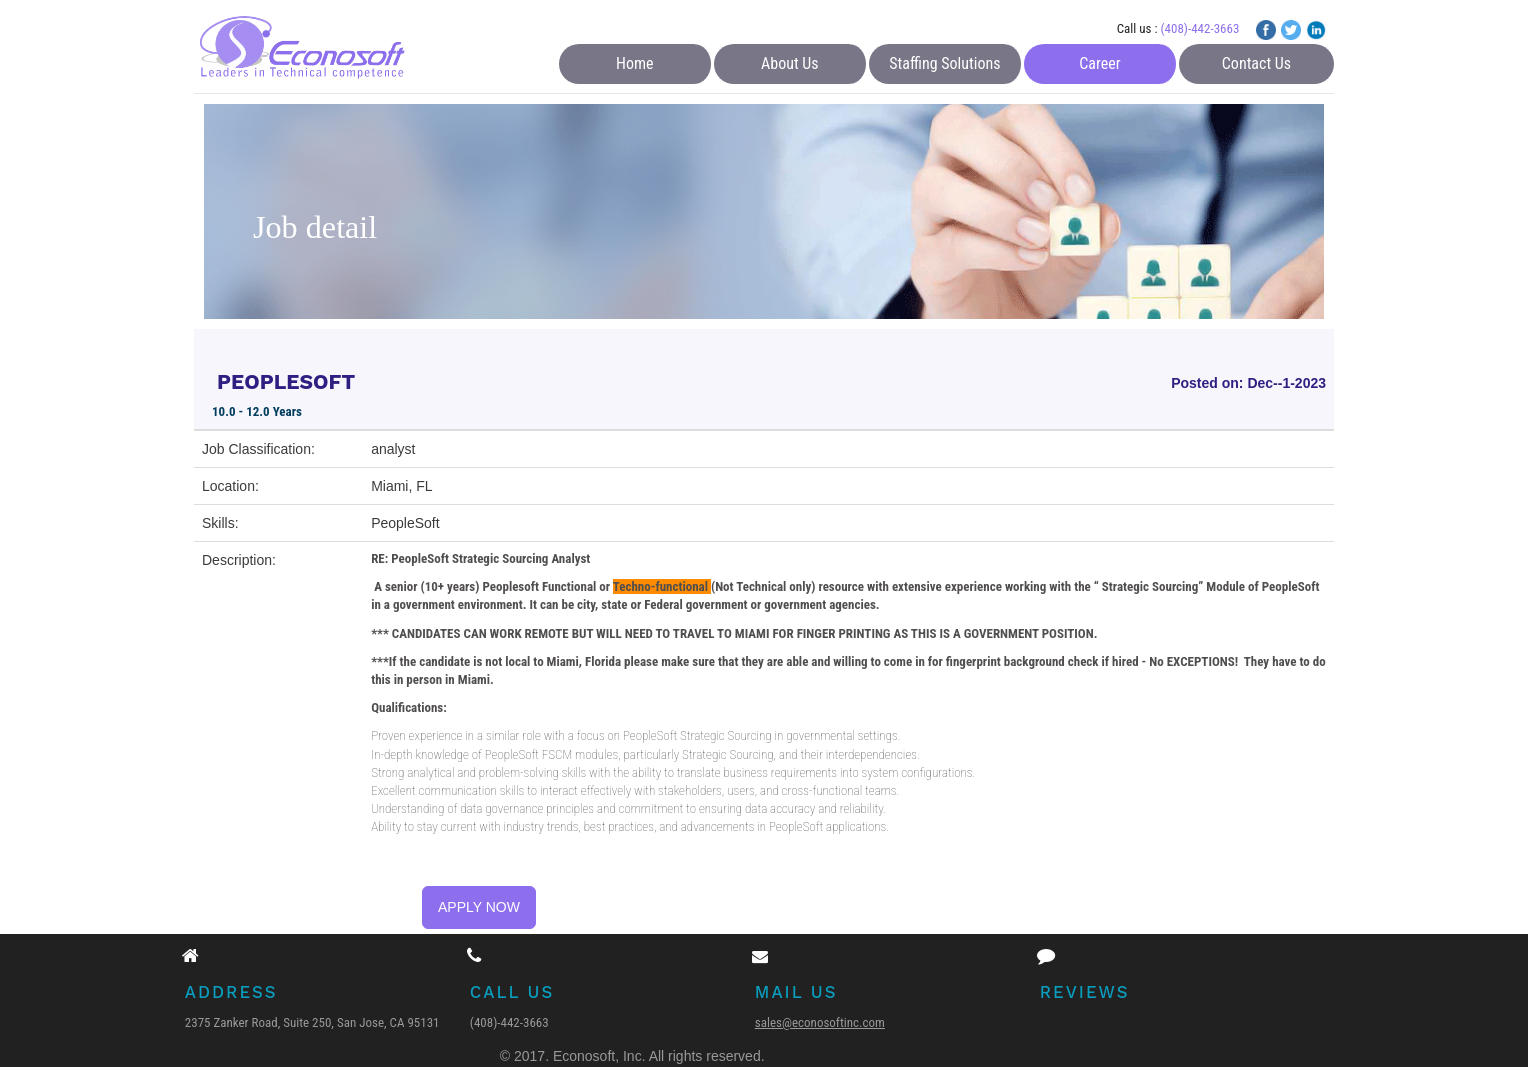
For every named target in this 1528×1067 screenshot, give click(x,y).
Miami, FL (401, 486)
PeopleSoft (405, 523)
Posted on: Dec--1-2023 (1248, 383)
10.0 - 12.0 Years (257, 411)
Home (635, 63)
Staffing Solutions (944, 63)
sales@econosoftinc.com (820, 1022)
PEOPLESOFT (286, 381)
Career (1099, 63)
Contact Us (1256, 63)
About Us (790, 63)
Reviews (1085, 992)
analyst (393, 449)
